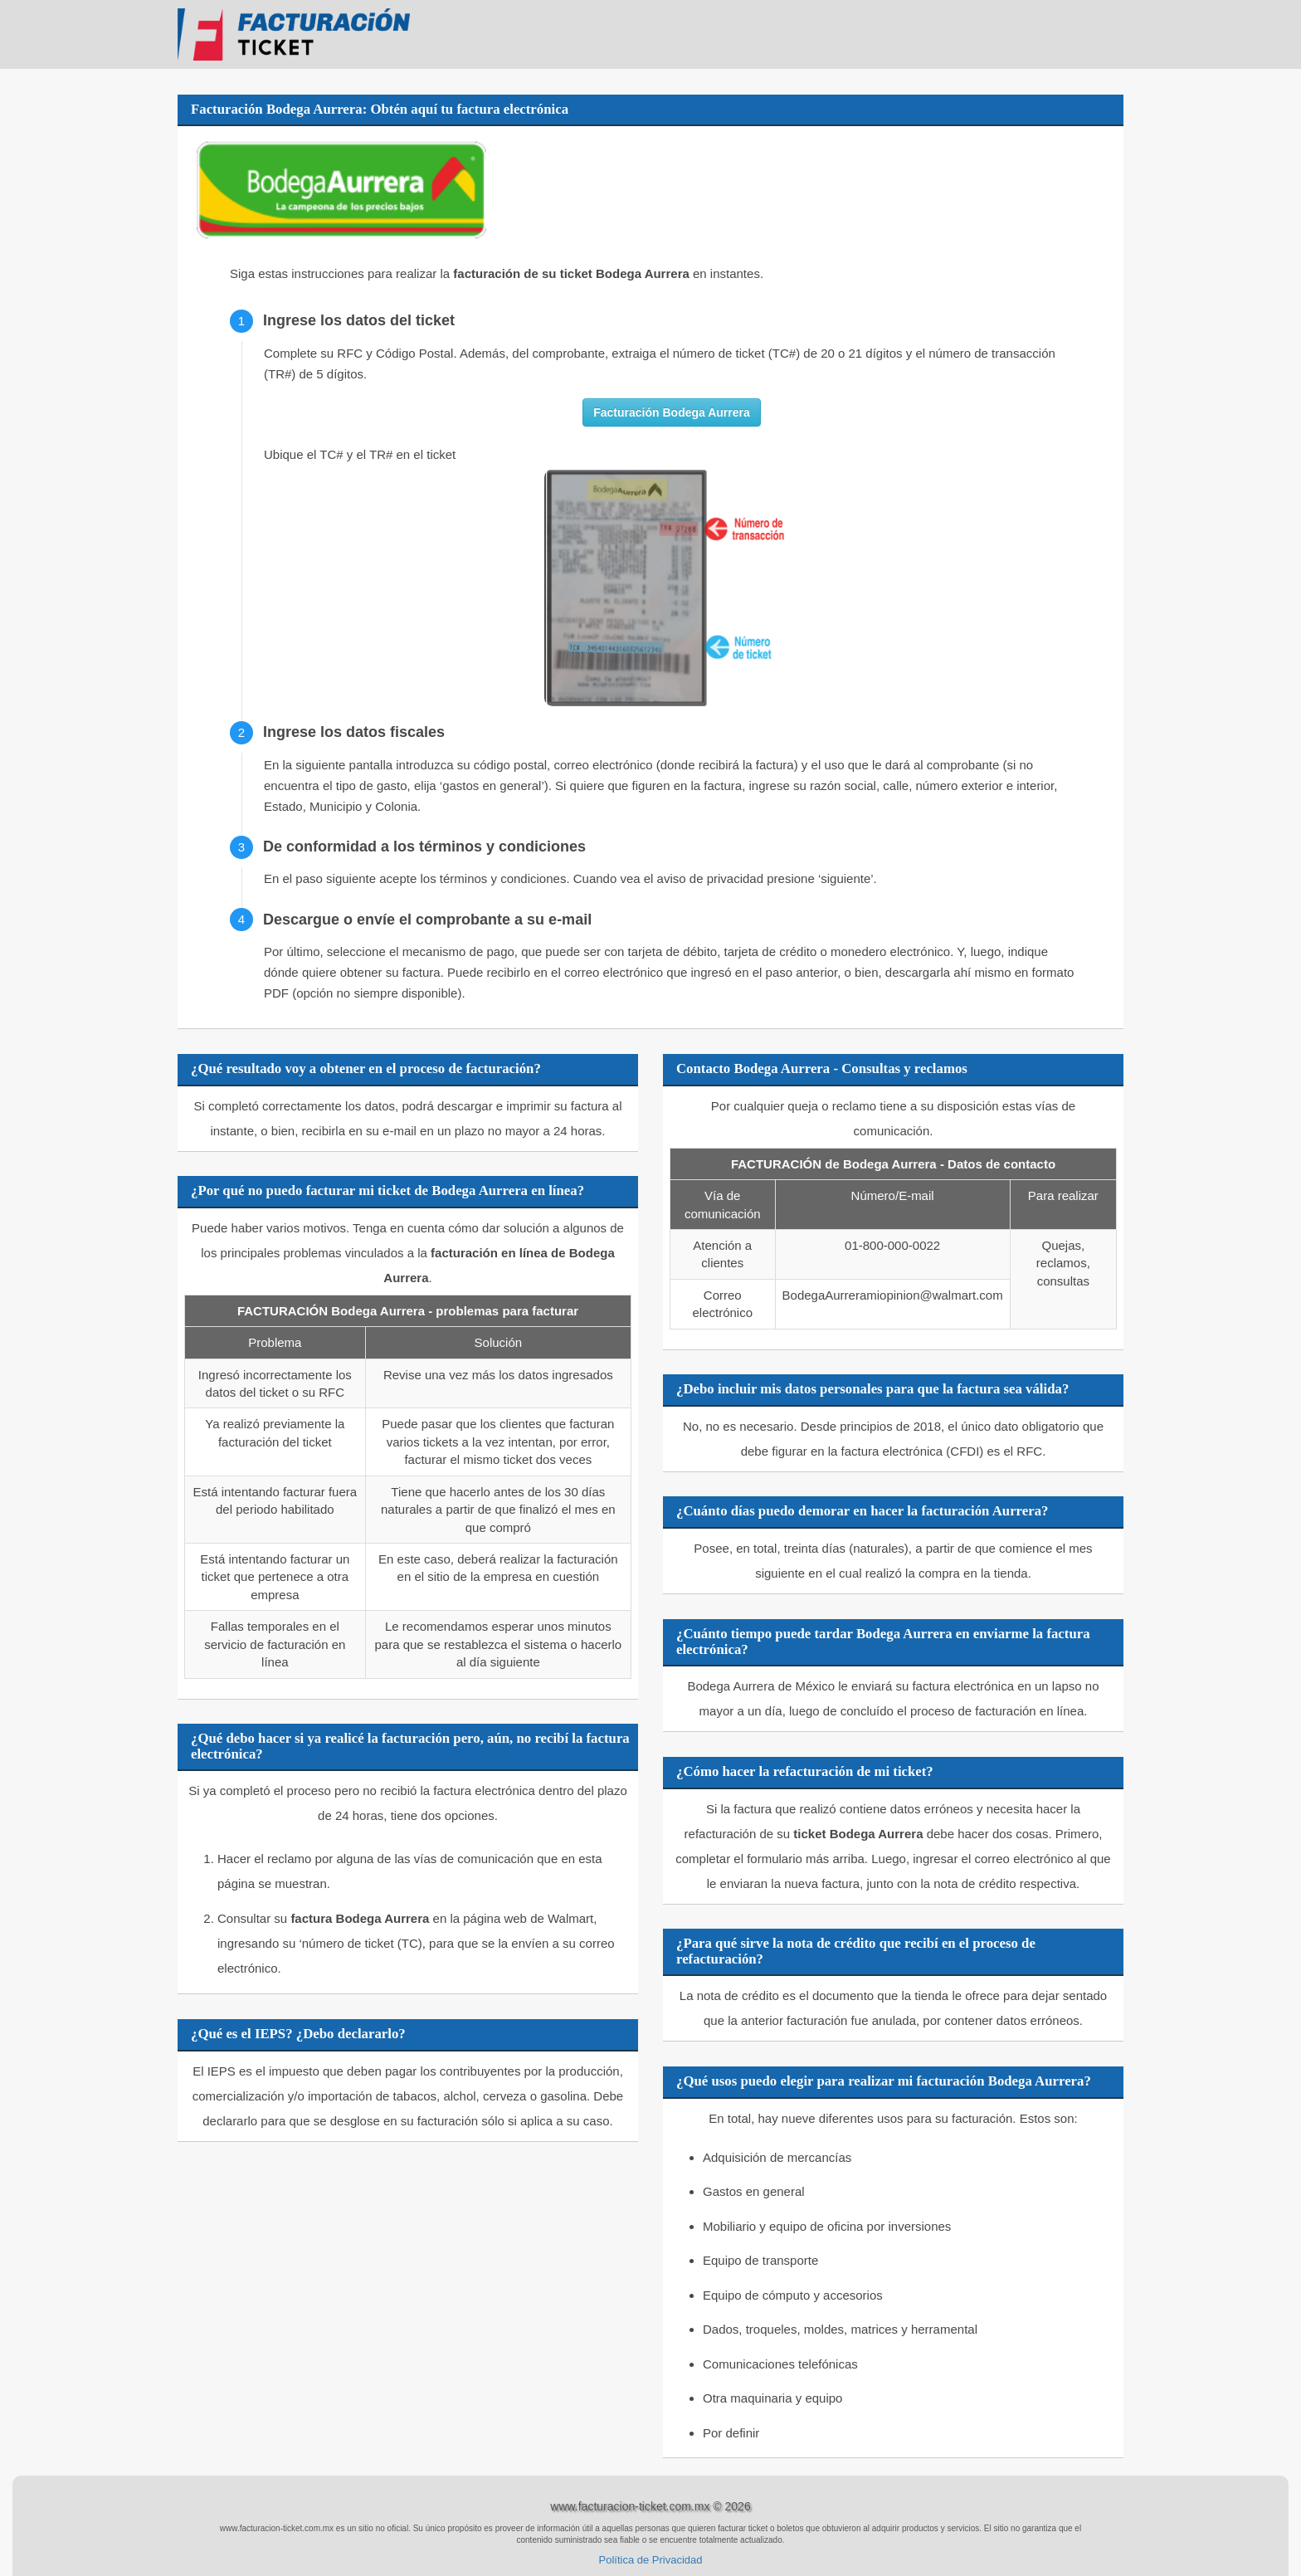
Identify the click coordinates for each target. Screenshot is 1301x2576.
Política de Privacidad (650, 2560)
